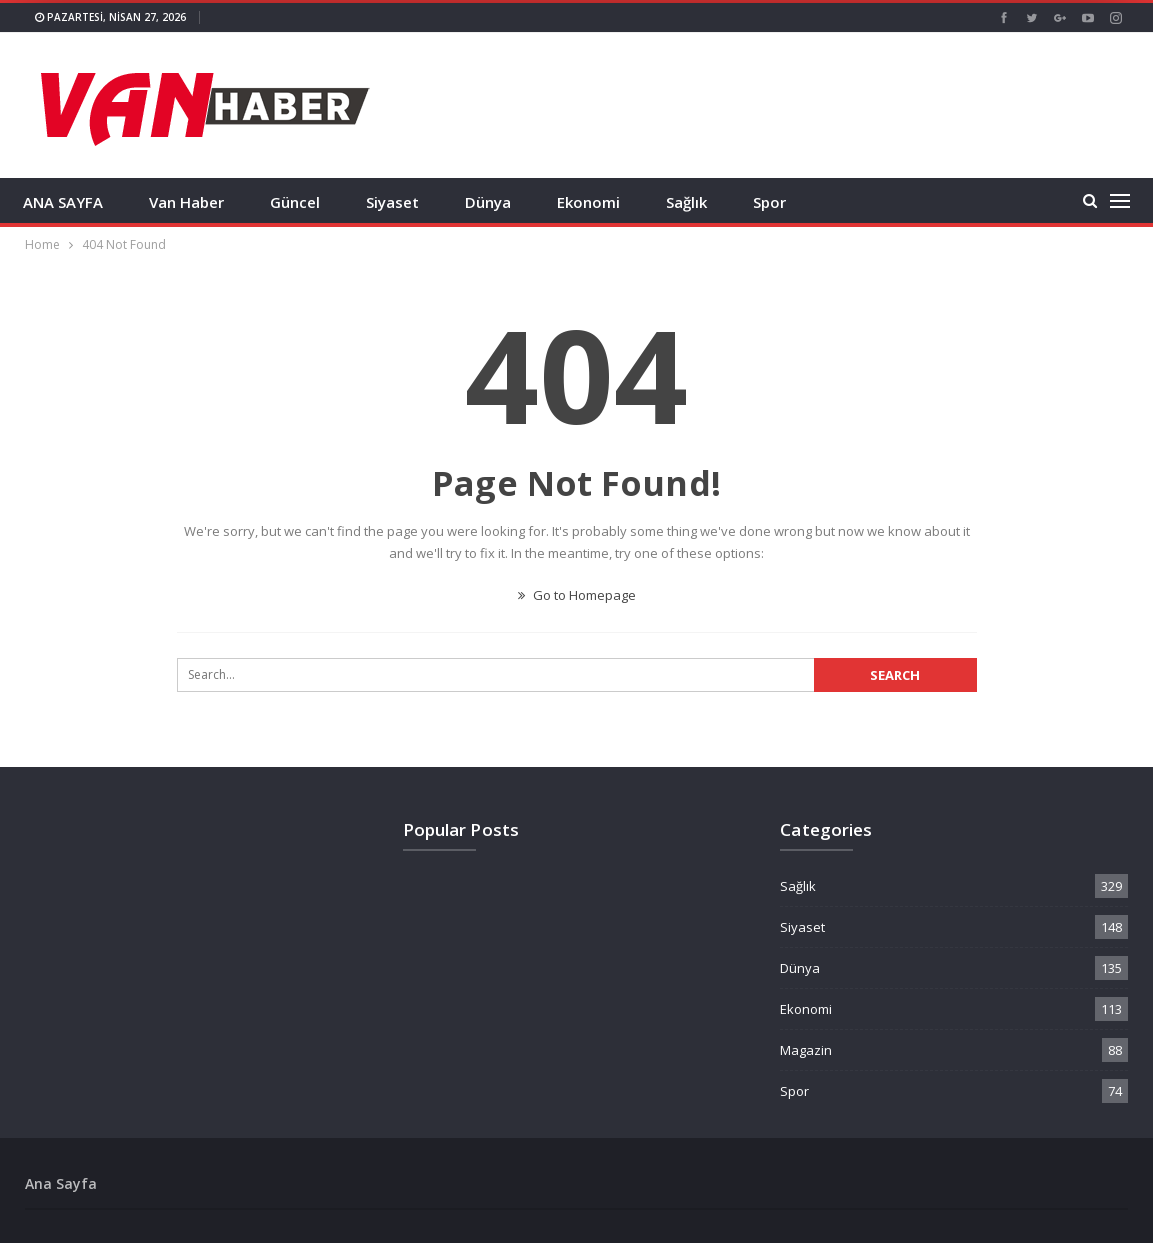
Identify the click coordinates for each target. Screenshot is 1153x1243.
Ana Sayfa (61, 1183)
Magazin (806, 1050)
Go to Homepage (577, 595)
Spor (769, 202)
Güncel (295, 202)
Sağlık (686, 202)
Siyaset (392, 202)
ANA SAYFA (63, 202)
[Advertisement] (767, 103)
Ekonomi (588, 202)
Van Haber (186, 202)
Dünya (488, 202)
